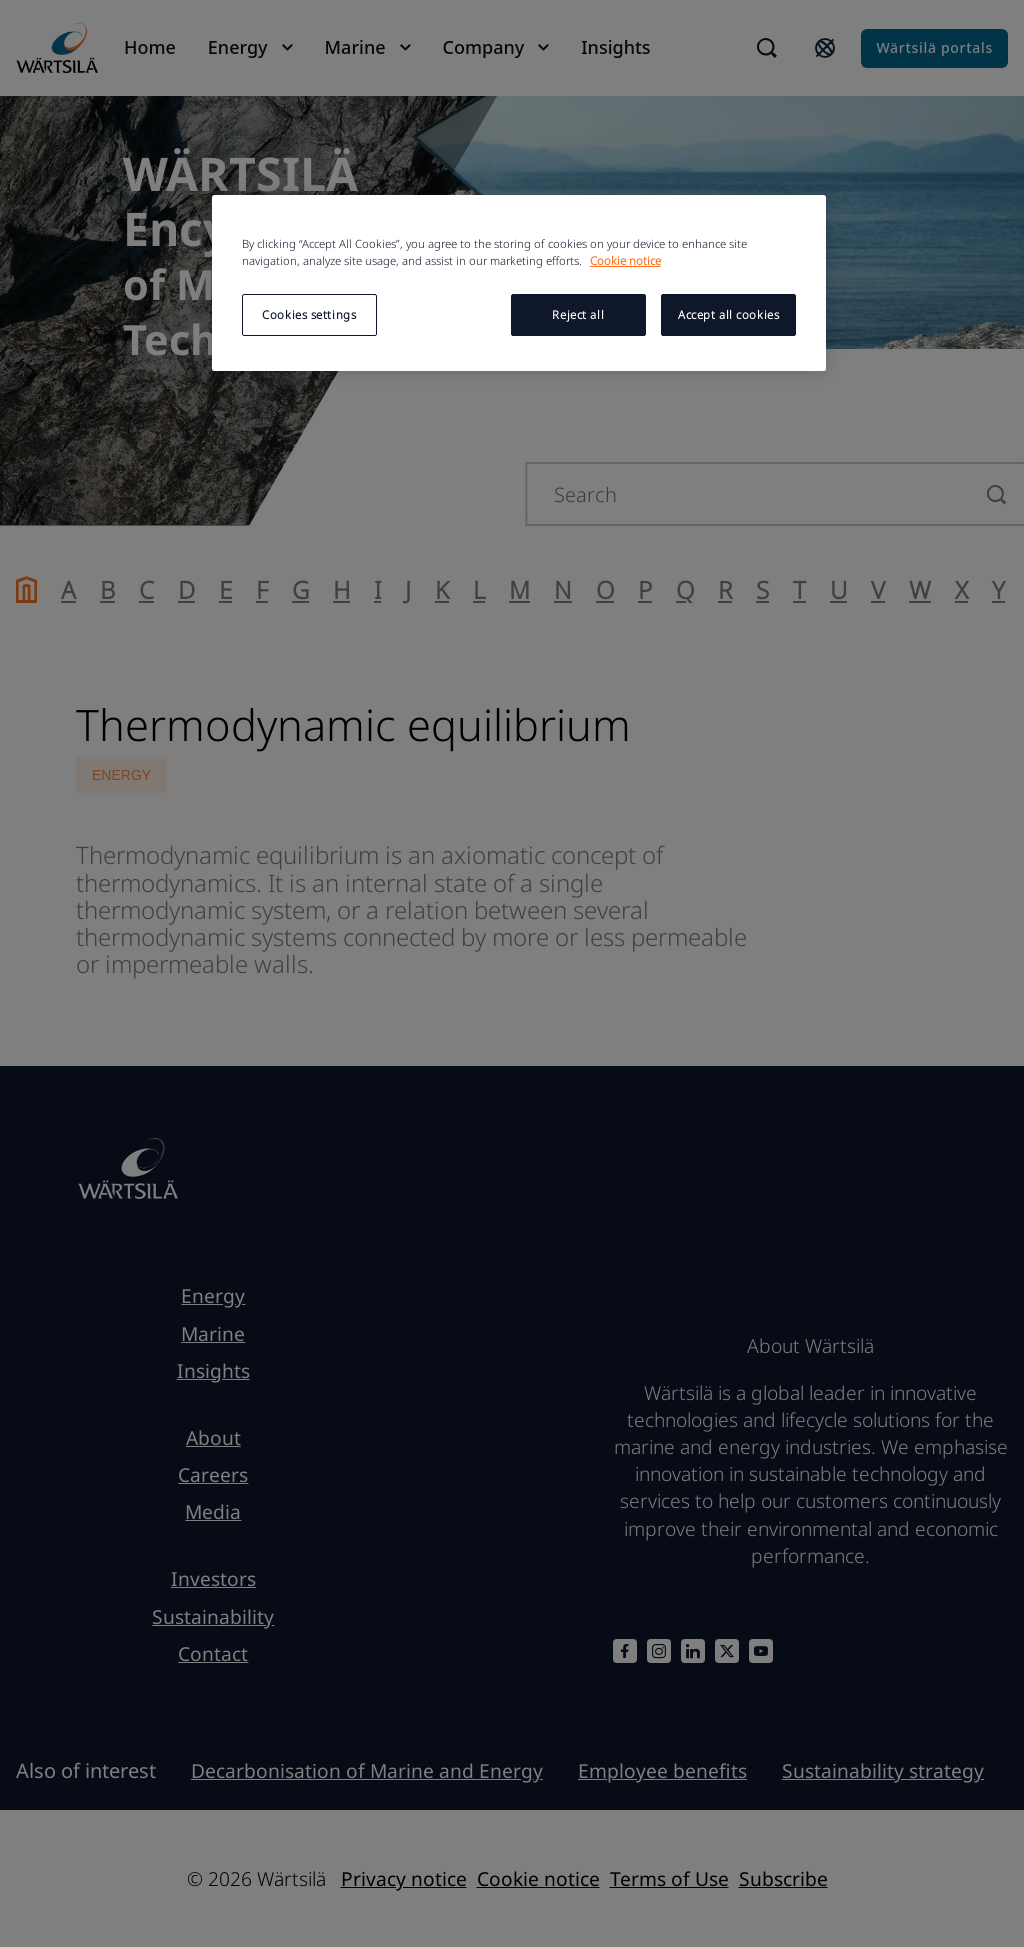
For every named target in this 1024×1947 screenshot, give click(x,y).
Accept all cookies (728, 314)
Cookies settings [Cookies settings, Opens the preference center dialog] (309, 314)
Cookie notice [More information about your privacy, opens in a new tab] (625, 260)
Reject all (578, 314)
